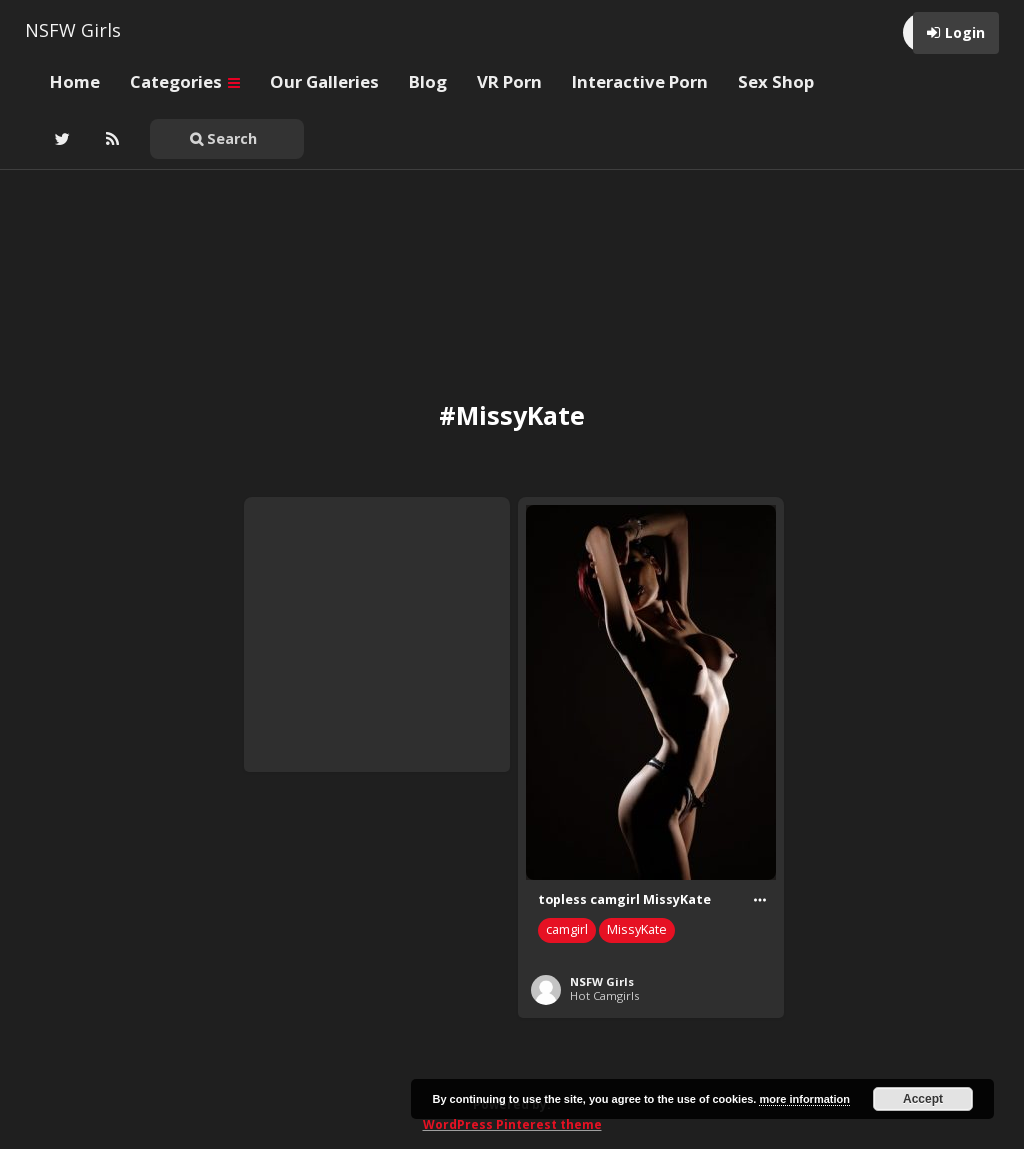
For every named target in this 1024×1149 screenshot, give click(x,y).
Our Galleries (324, 81)
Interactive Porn (640, 81)
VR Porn (509, 81)
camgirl (567, 929)
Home (75, 81)
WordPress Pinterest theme (512, 1124)
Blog (428, 81)
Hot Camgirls (604, 995)
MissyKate (637, 929)
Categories (185, 81)
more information (804, 1099)
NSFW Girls (73, 30)
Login (965, 32)
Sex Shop (776, 81)
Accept (923, 1099)
